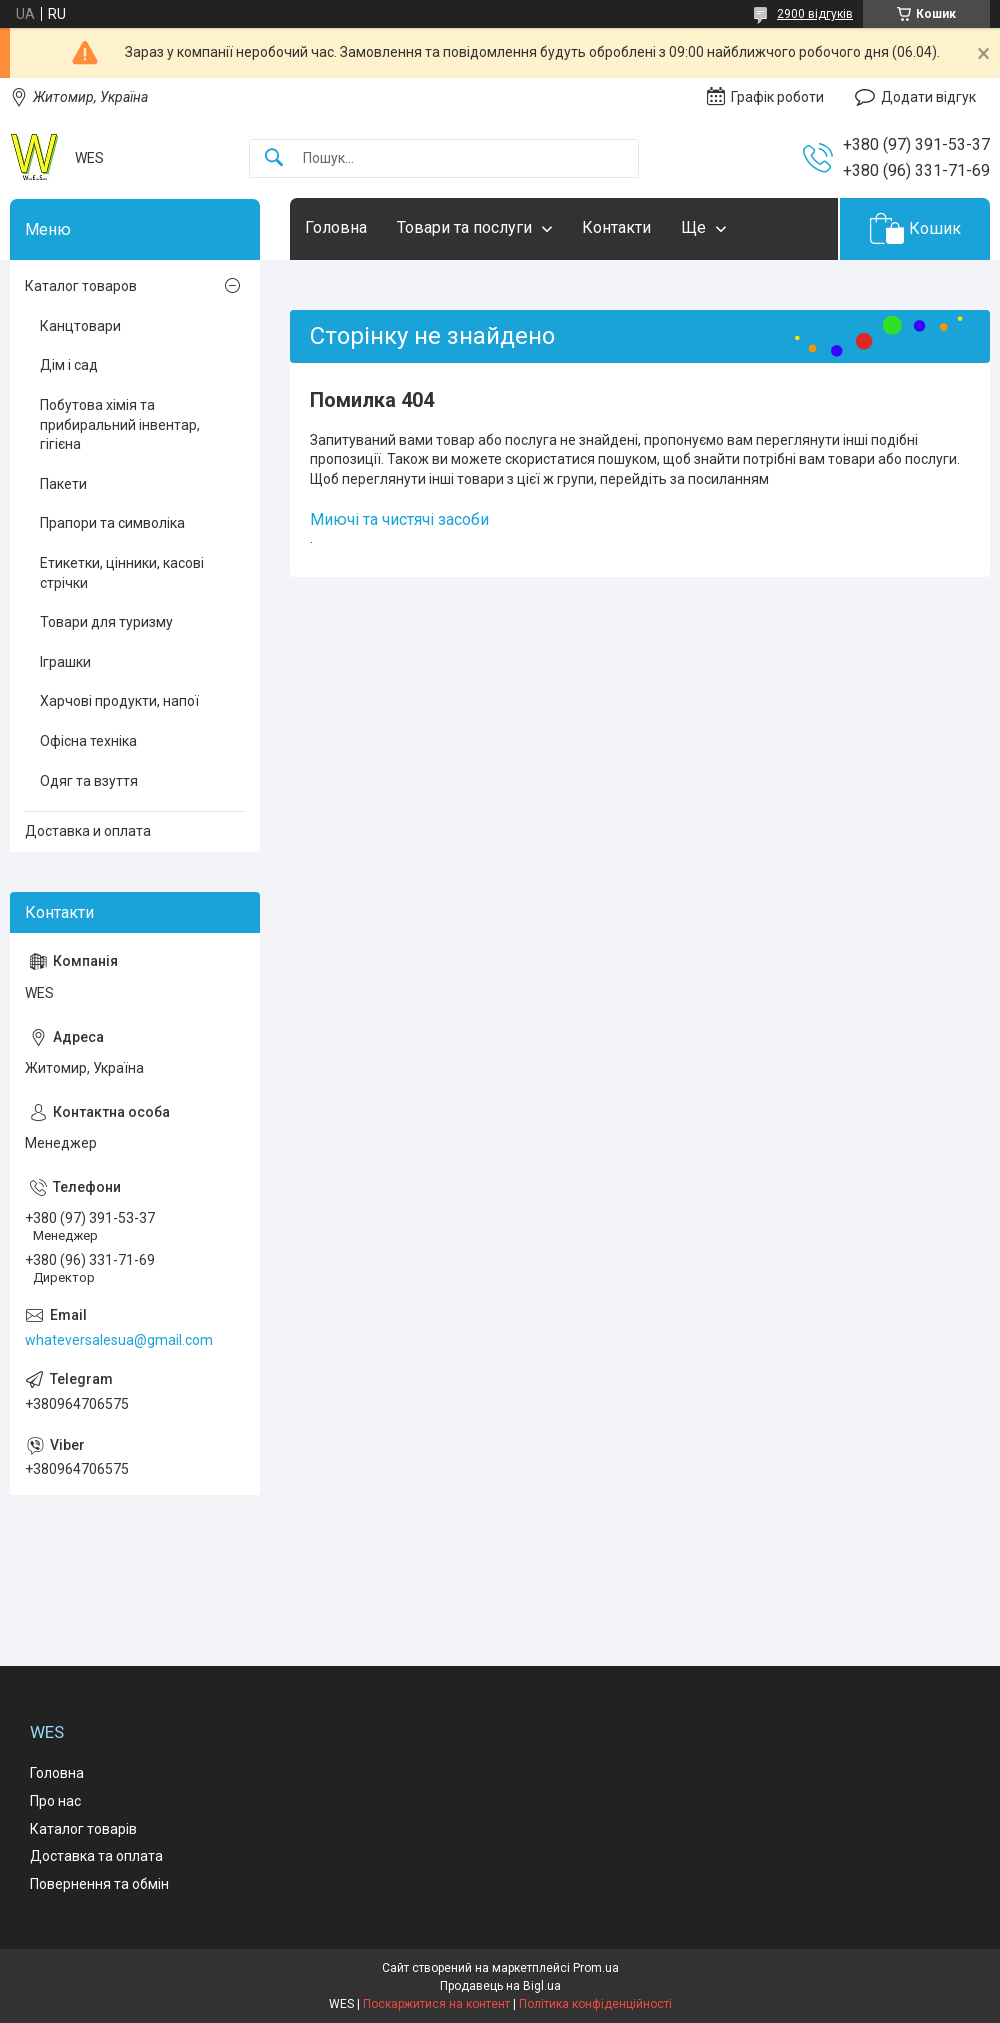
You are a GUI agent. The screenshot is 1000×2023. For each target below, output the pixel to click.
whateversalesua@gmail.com (119, 1340)
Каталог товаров (81, 286)
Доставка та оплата (96, 1856)
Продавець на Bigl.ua (500, 1986)
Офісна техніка (88, 741)
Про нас (55, 1801)
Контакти (616, 227)
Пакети (63, 484)
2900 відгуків (815, 14)
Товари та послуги (464, 227)
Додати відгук (928, 97)
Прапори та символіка (112, 523)
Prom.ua (596, 1968)
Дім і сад (69, 365)
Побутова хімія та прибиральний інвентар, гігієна (120, 424)
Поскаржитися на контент (436, 2004)
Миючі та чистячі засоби (399, 519)
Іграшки (65, 662)
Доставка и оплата (88, 831)
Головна (336, 227)
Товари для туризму (106, 622)
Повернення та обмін (99, 1884)
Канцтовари (80, 326)
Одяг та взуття (89, 781)
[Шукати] (274, 158)
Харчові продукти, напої (119, 701)
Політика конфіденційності (595, 2004)
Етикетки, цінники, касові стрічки (122, 573)
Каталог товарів (83, 1829)
